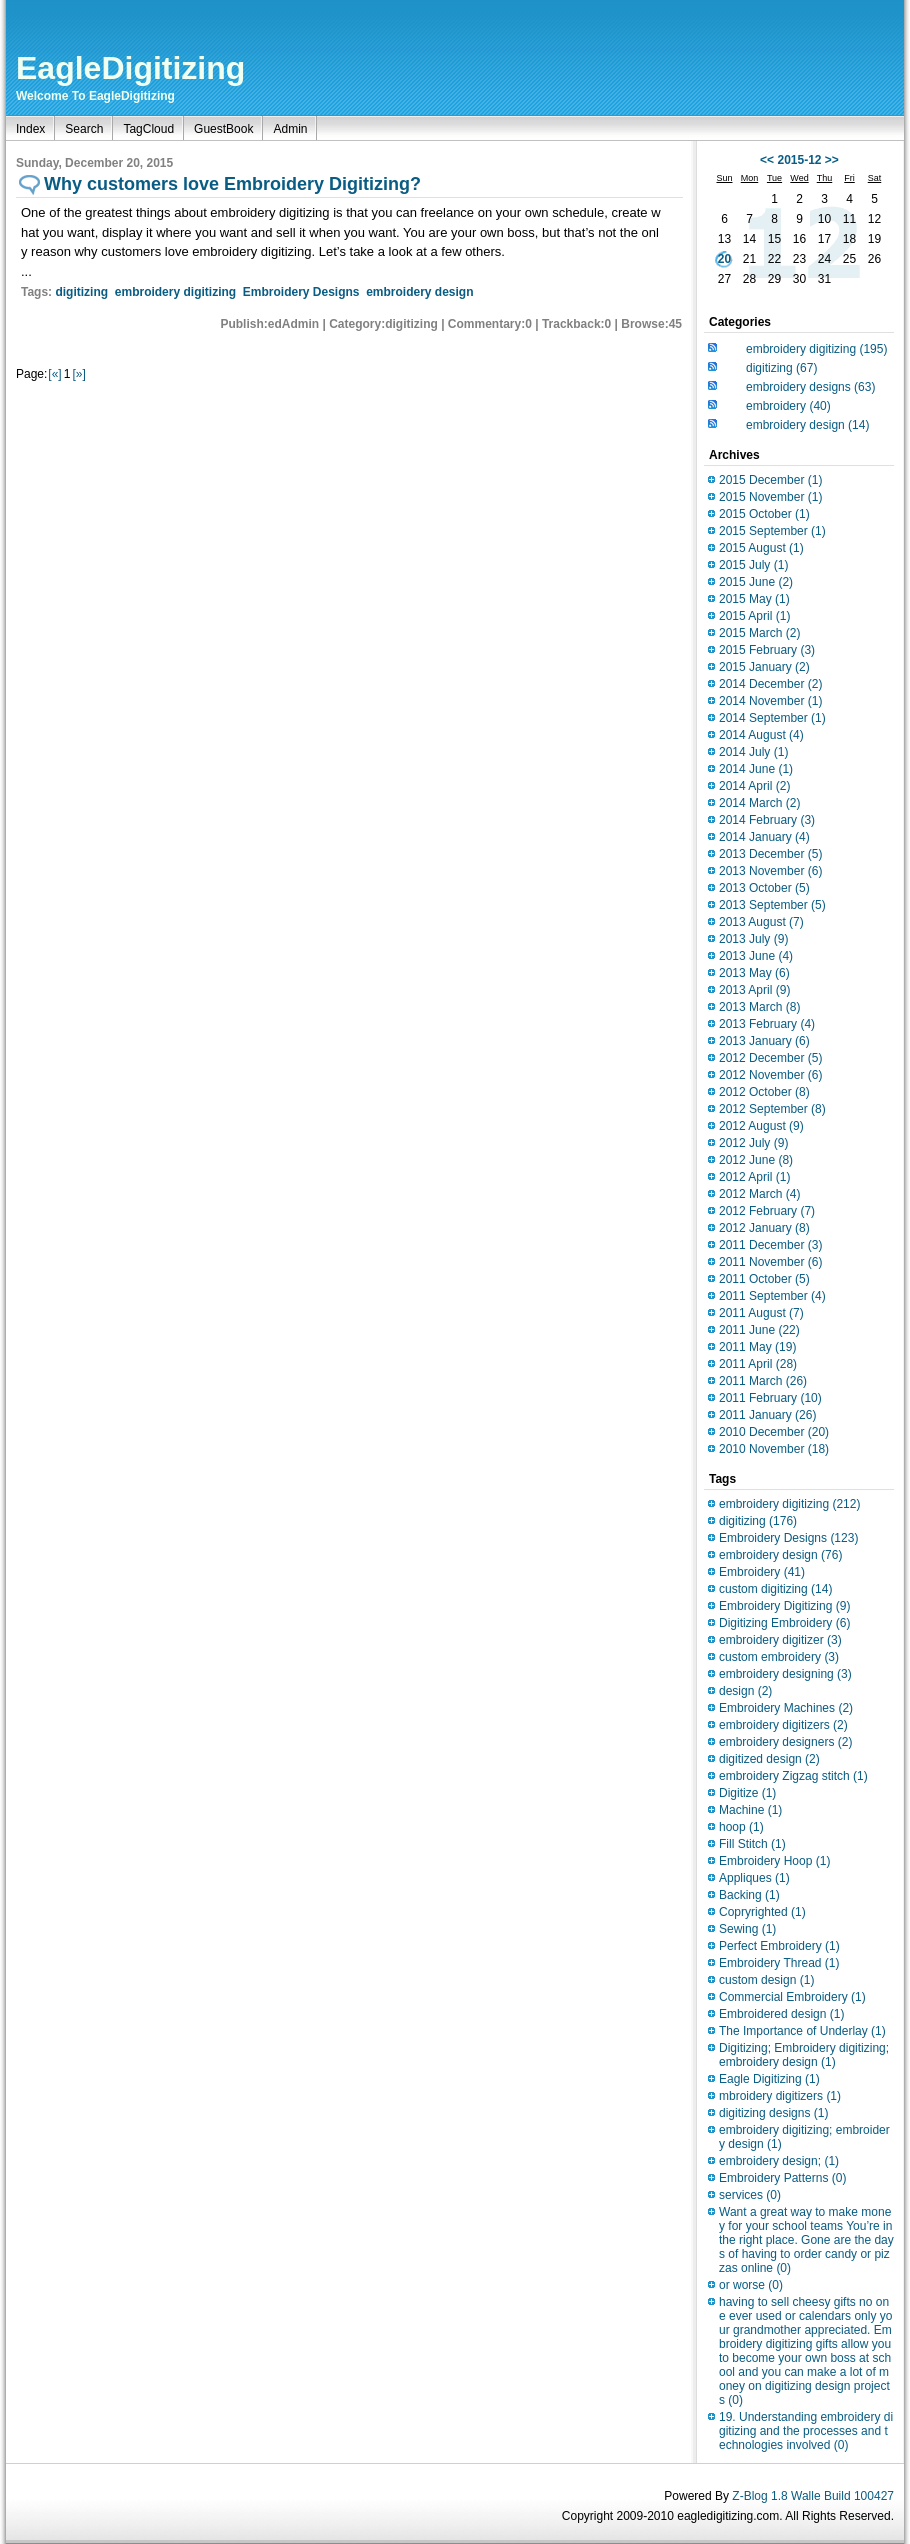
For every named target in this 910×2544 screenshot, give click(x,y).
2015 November (770, 497)
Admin (290, 129)
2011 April (758, 1364)
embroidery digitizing (175, 292)
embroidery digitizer (780, 1640)
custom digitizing (775, 1589)
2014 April (754, 786)
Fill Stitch (752, 1844)
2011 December (770, 1245)
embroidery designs (810, 387)
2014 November (770, 701)
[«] (54, 374)
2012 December (770, 1058)
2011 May (757, 1347)
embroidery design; (779, 2161)
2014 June (756, 769)
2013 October (764, 888)
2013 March (759, 1007)
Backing (749, 1895)
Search (84, 129)
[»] (78, 374)
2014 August (761, 735)
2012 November (770, 1075)
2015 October (764, 514)
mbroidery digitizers (780, 2096)
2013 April (754, 990)
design (745, 1691)
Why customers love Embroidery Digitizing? (232, 184)
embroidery (788, 406)
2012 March (759, 1194)
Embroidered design (781, 2014)
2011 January (767, 1415)
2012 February (767, 1211)
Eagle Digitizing (769, 2079)
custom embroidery (779, 1657)
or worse (751, 2285)
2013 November (770, 871)
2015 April (754, 616)
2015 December (770, 480)
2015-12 (799, 160)
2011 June (759, 1330)
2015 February (767, 650)
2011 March (763, 1381)
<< (767, 160)
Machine (750, 1810)
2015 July (753, 565)
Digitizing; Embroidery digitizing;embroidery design (804, 2055)
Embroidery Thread (779, 1963)
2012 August (761, 1126)
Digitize (747, 1793)
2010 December (774, 1432)
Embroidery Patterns (782, 2178)
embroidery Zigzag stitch (793, 1776)
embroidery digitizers (783, 1725)
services (750, 2195)
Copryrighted (762, 1912)
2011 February (770, 1398)
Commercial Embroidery (792, 1997)
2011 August (761, 1313)
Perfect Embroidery (779, 1946)
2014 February (767, 820)
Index (30, 129)
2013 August (761, 922)
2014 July (753, 752)
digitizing (81, 292)
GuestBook (223, 129)
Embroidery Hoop (774, 1861)
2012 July (753, 1143)
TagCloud (148, 129)
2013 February (767, 1024)
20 (724, 259)
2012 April (754, 1177)
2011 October (764, 1279)
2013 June (756, 956)
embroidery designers (785, 1742)
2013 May (754, 973)
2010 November (774, 1449)
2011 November (770, 1262)
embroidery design (419, 292)
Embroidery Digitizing (784, 1606)
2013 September (772, 905)
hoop (741, 1827)
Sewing (747, 1929)
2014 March (759, 803)
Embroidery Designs (301, 292)
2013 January (764, 1041)
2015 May (754, 599)
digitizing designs (773, 2113)
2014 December (770, 684)
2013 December (770, 854)
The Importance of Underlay (802, 2031)
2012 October (764, 1092)
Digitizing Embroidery (784, 1623)
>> (832, 160)
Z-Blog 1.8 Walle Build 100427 (813, 2496)
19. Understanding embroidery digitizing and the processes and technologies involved (806, 2431)
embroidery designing (785, 1674)
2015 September (772, 531)
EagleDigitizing (130, 68)
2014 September (772, 718)
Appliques (754, 1878)
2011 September (772, 1296)
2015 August (761, 548)
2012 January (764, 1228)
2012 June (756, 1160)
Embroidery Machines (786, 1708)
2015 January (764, 667)
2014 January (764, 837)
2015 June (756, 582)
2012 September (772, 1109)
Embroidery (762, 1572)
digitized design (769, 1759)
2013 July (753, 939)
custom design (766, 1980)
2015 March (759, 633)
